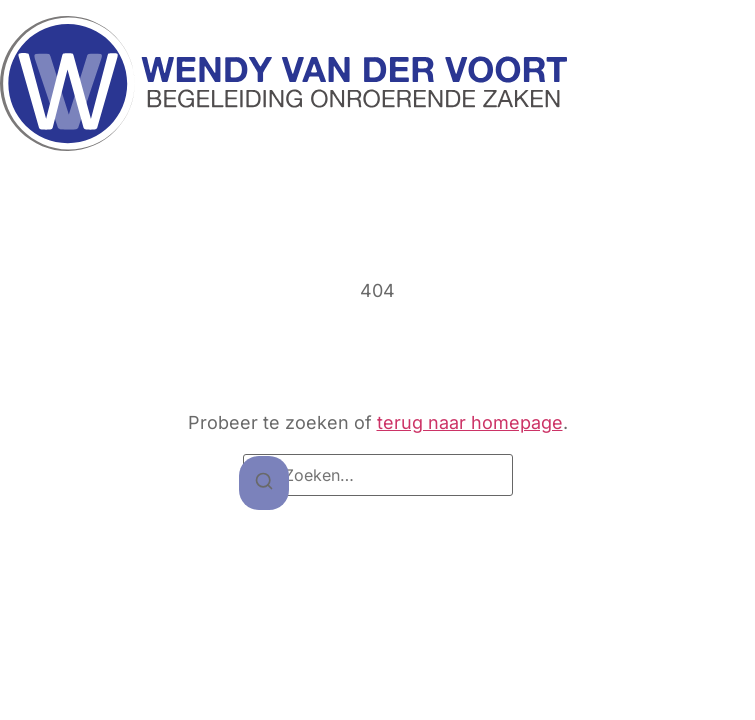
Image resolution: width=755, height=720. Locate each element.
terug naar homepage (470, 422)
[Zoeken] (264, 483)
